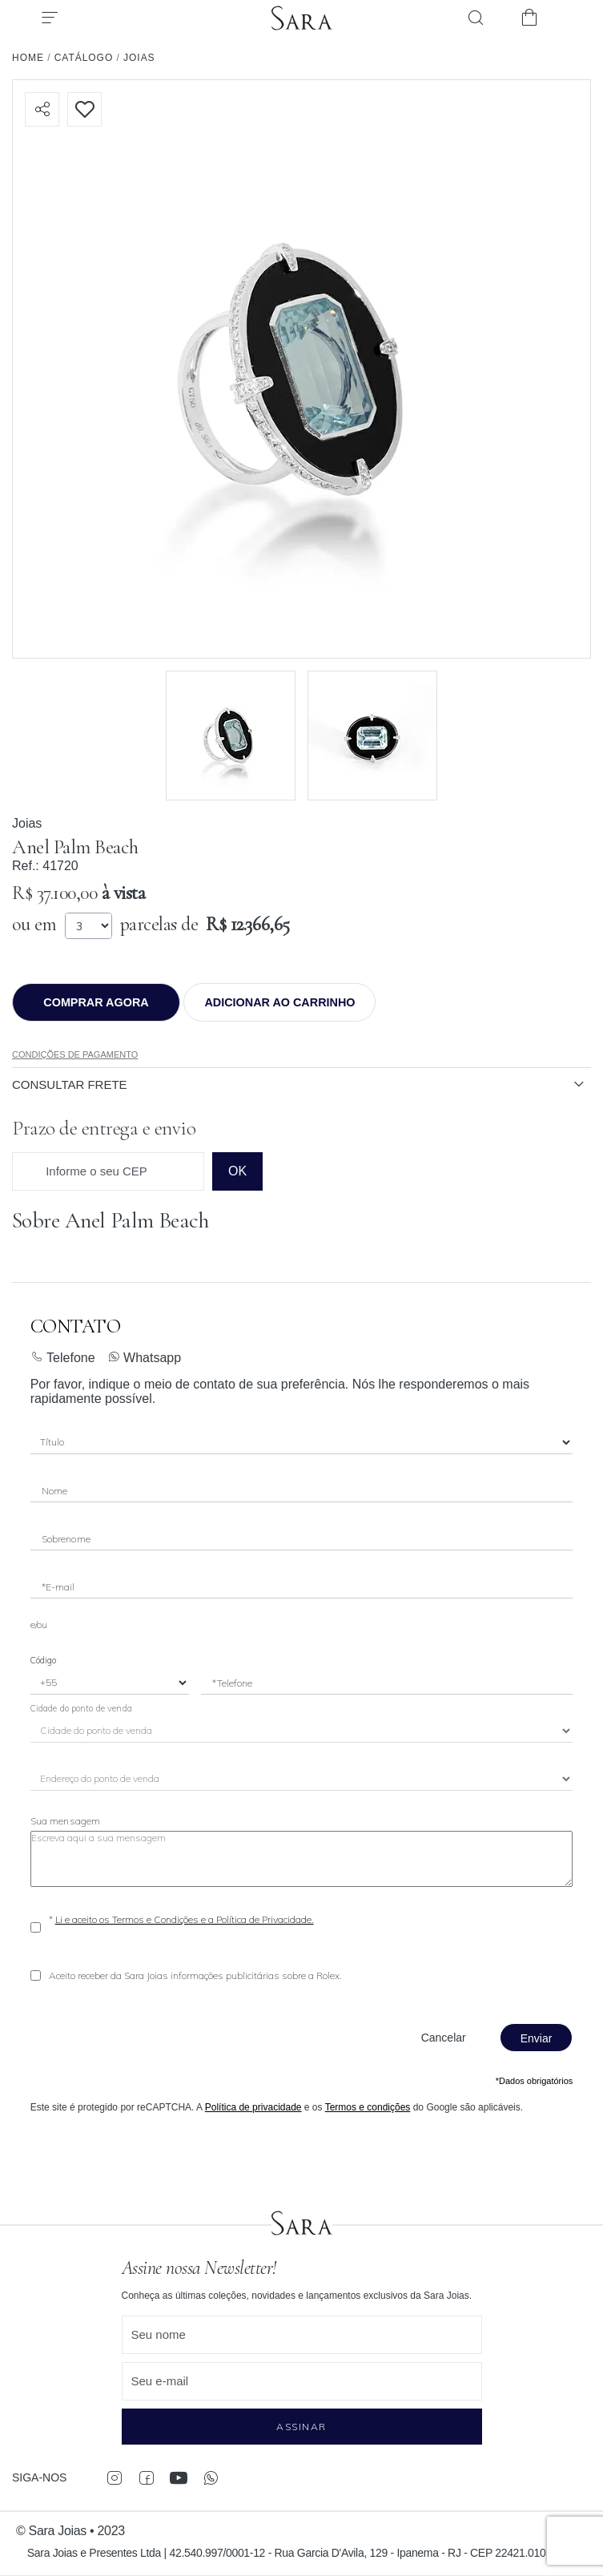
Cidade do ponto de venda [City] (81, 1708)
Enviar (537, 2038)
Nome (55, 1491)
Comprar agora (95, 1002)
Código (43, 1660)
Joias (27, 823)
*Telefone (232, 1683)
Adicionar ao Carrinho (279, 1002)
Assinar (301, 2427)
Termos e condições (368, 2107)
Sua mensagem (65, 1821)
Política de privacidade (253, 2107)
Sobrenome (66, 1539)
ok (237, 1171)
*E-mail (58, 1587)
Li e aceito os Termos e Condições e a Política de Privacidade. (184, 1919)
